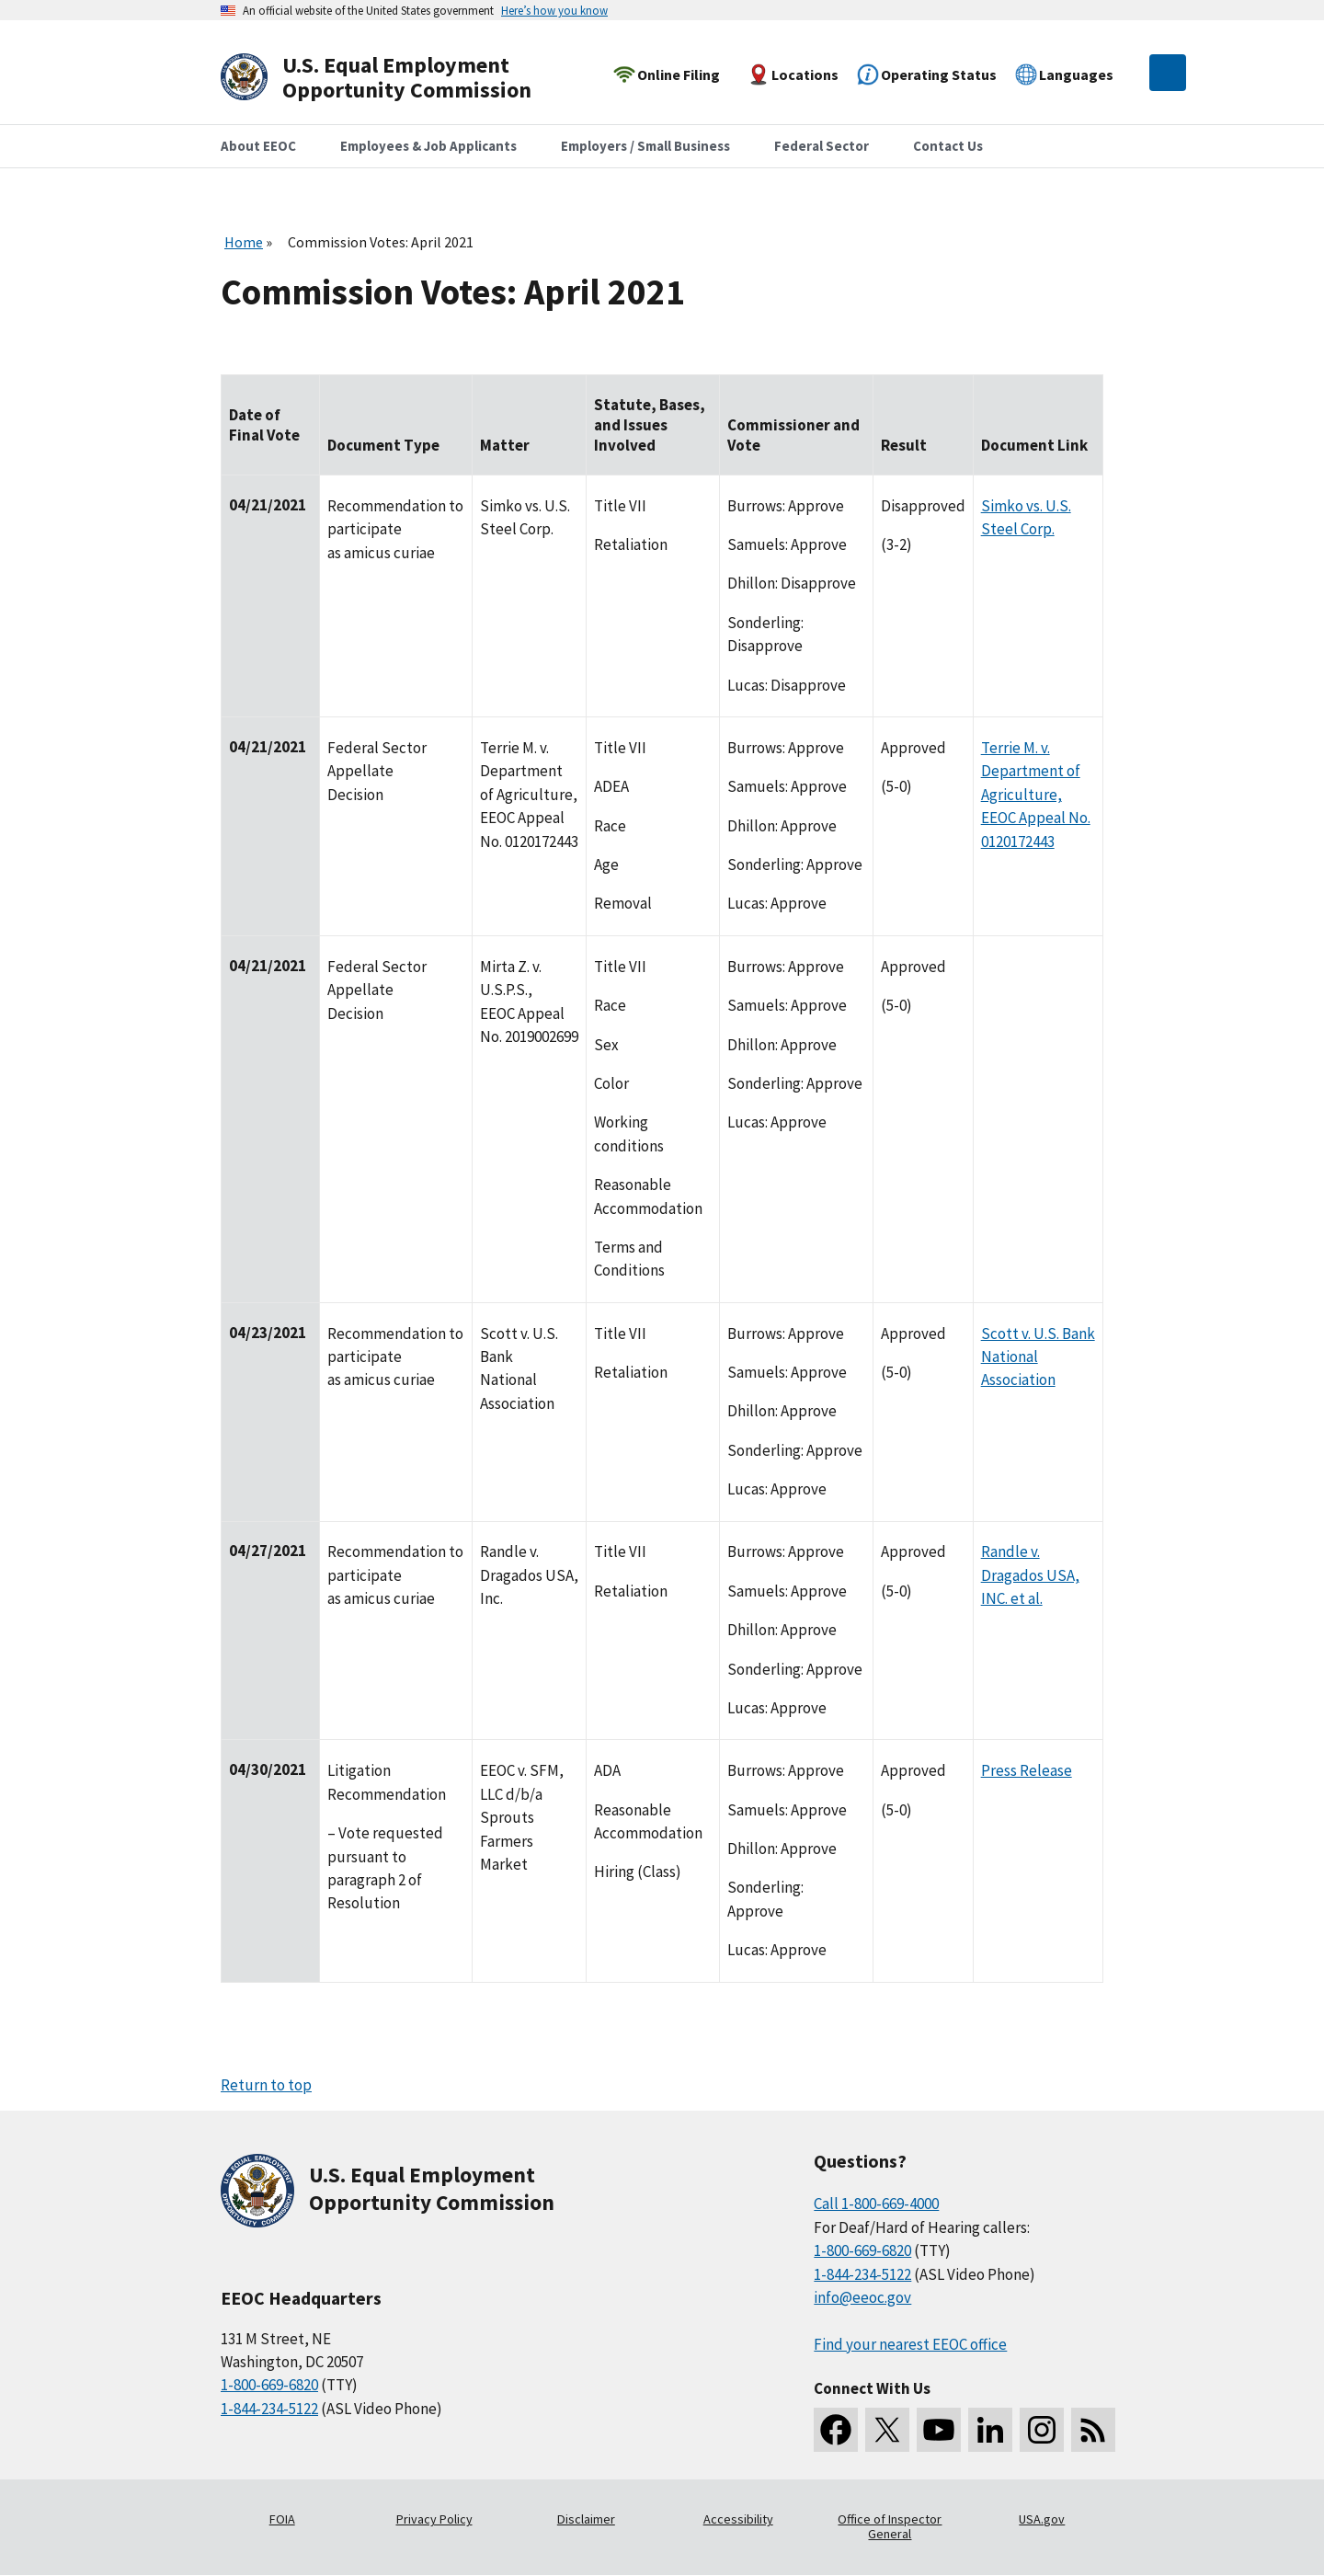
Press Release (1026, 1770)
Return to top (266, 2085)
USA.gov (1042, 2519)
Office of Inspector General (890, 2526)
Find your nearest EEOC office (910, 2344)
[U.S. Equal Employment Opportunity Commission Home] (397, 78)
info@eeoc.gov (862, 2297)
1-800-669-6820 (269, 2385)
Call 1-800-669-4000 (876, 2203)
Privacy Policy (434, 2519)
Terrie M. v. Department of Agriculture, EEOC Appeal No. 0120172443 (1035, 795)
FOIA (282, 2519)
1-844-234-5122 (269, 2409)
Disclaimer (586, 2519)
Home (243, 242)
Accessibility (738, 2519)
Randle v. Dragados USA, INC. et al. (1030, 1575)
